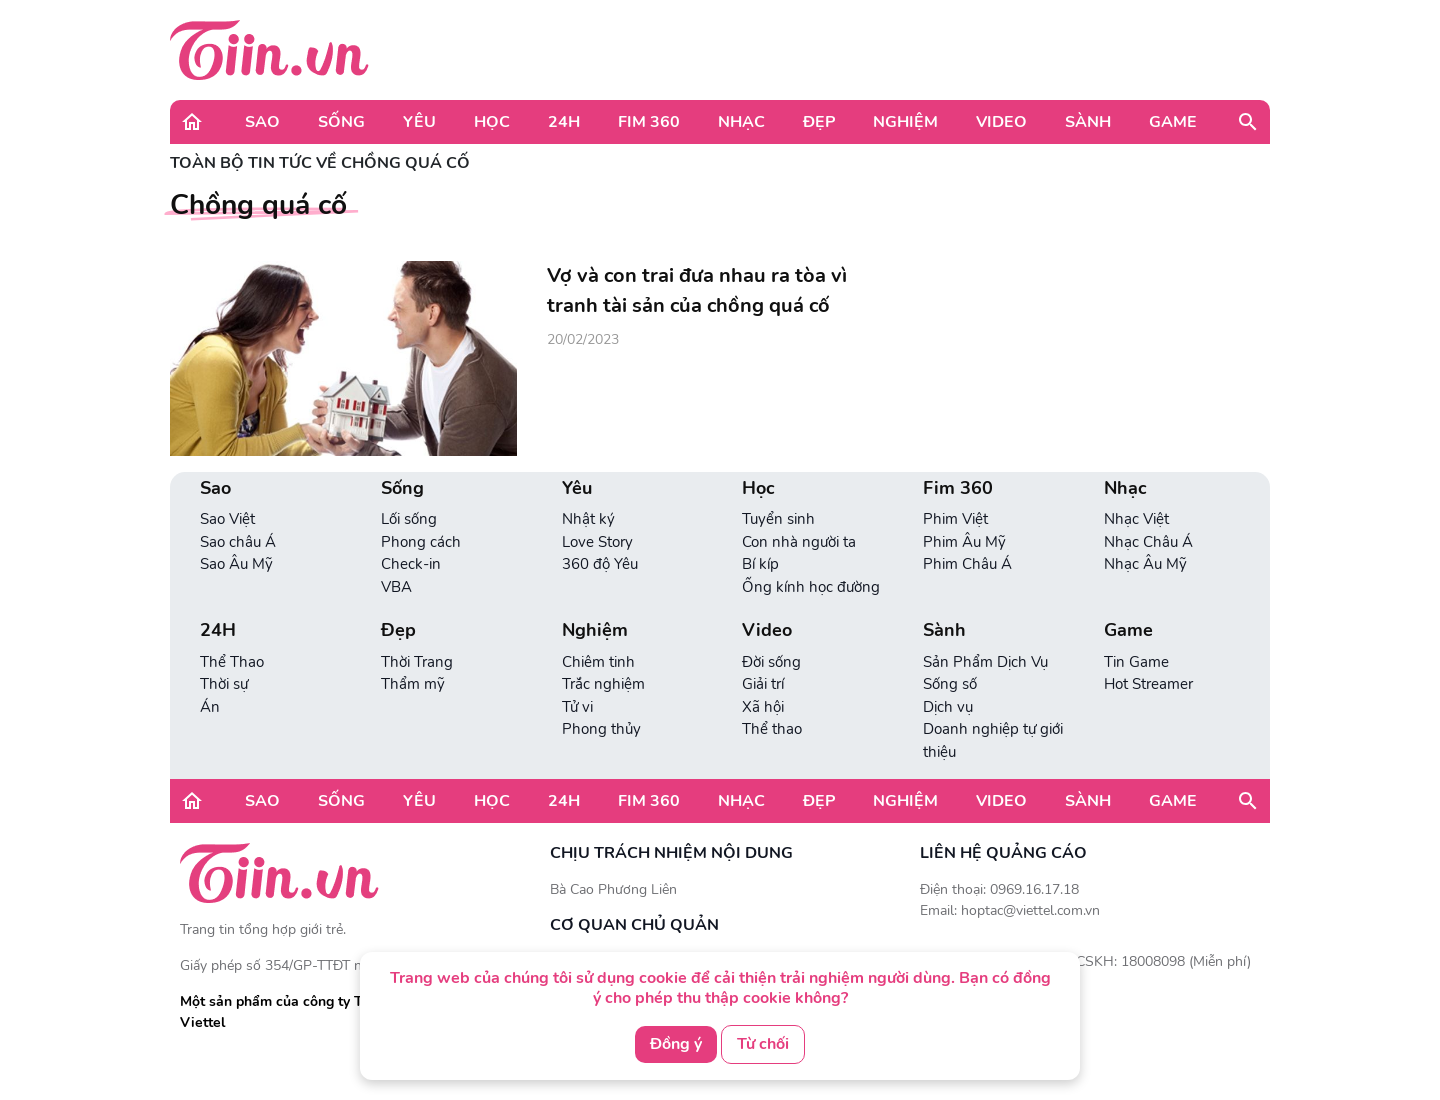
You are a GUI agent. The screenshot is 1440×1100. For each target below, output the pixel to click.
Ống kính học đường (811, 587)
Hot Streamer (1148, 684)
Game (1173, 122)
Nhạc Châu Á (1148, 542)
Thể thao (772, 729)
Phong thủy (601, 729)
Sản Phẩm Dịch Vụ (985, 662)
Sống (341, 122)
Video (1001, 122)
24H (564, 122)
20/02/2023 (583, 339)
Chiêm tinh (598, 662)
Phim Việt (955, 519)
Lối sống (409, 519)
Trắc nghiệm (603, 684)
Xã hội (763, 707)
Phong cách (421, 542)
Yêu (419, 122)
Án (210, 707)
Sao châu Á (238, 542)
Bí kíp (760, 564)
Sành (1088, 122)
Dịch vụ (948, 707)
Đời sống (771, 662)
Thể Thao (232, 662)
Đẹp (819, 122)
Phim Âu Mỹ (964, 542)
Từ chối (763, 1044)
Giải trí (763, 684)
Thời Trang (417, 662)
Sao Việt (227, 519)
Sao (262, 122)
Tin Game (1136, 662)
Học (492, 122)
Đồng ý (676, 1044)
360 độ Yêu (600, 564)
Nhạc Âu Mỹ (1145, 564)
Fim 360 (649, 122)
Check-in (411, 564)
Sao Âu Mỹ (236, 564)
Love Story (597, 542)
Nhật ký (588, 519)
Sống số (950, 684)
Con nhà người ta (799, 542)
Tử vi (577, 707)
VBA (396, 587)
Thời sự (224, 684)
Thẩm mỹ (413, 684)
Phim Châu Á (967, 564)
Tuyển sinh (778, 519)
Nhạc (741, 122)
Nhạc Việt (1136, 519)
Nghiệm (905, 122)
